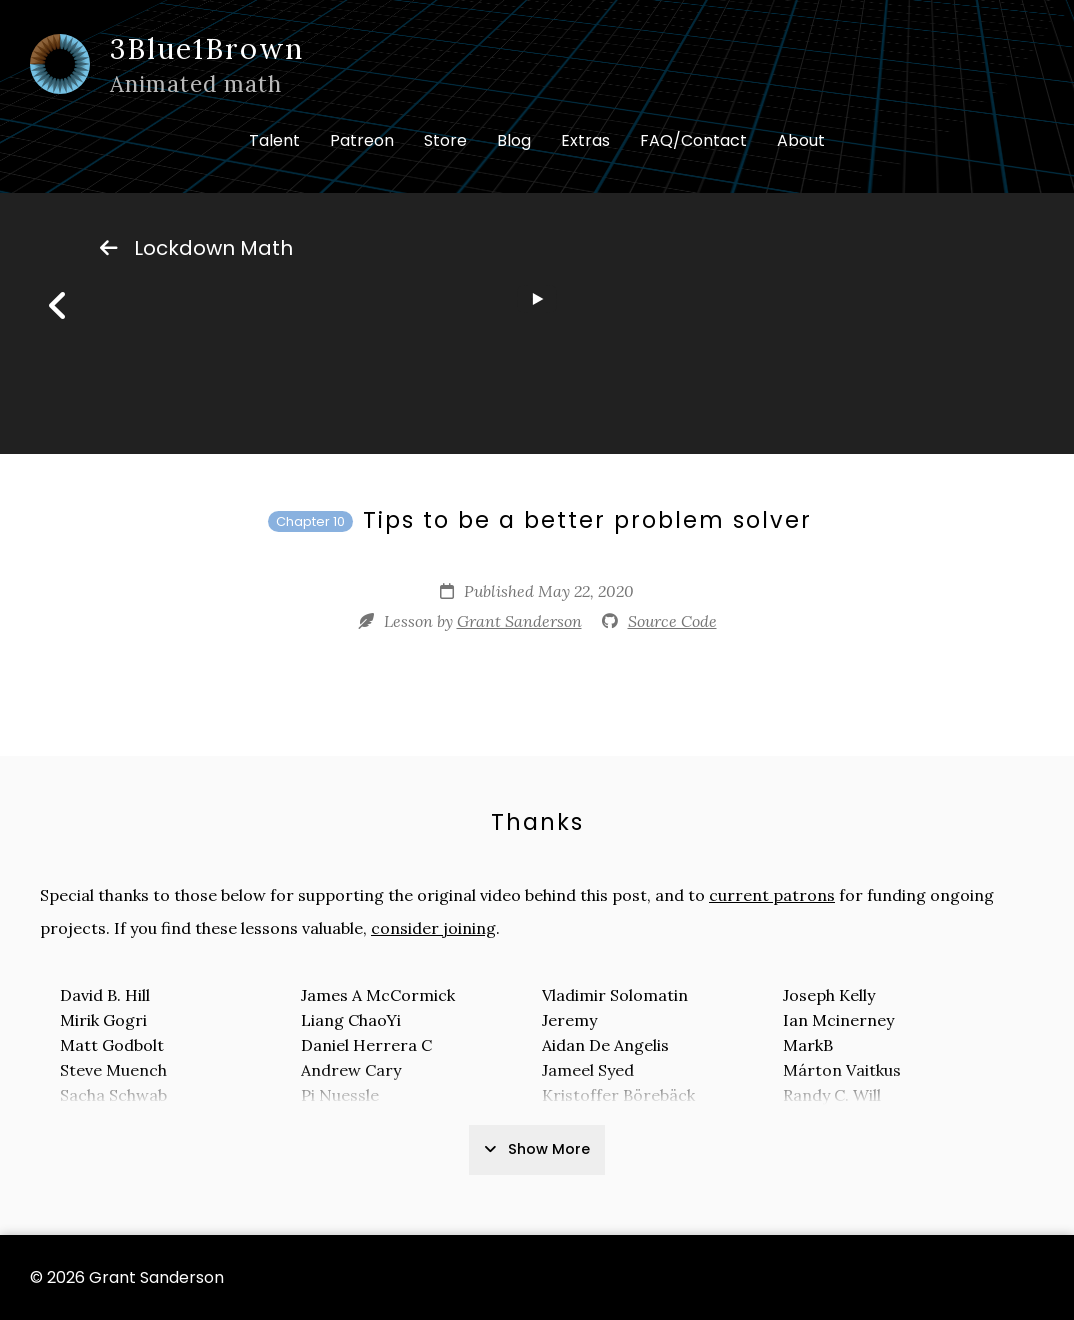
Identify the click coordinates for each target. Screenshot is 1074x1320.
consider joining (433, 928)
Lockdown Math (196, 248)
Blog (514, 140)
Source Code (672, 621)
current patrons (772, 895)
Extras (585, 140)
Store (445, 140)
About (801, 140)
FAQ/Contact (693, 140)
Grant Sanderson (519, 621)
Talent (274, 140)
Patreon (362, 140)
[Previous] (58, 306)
